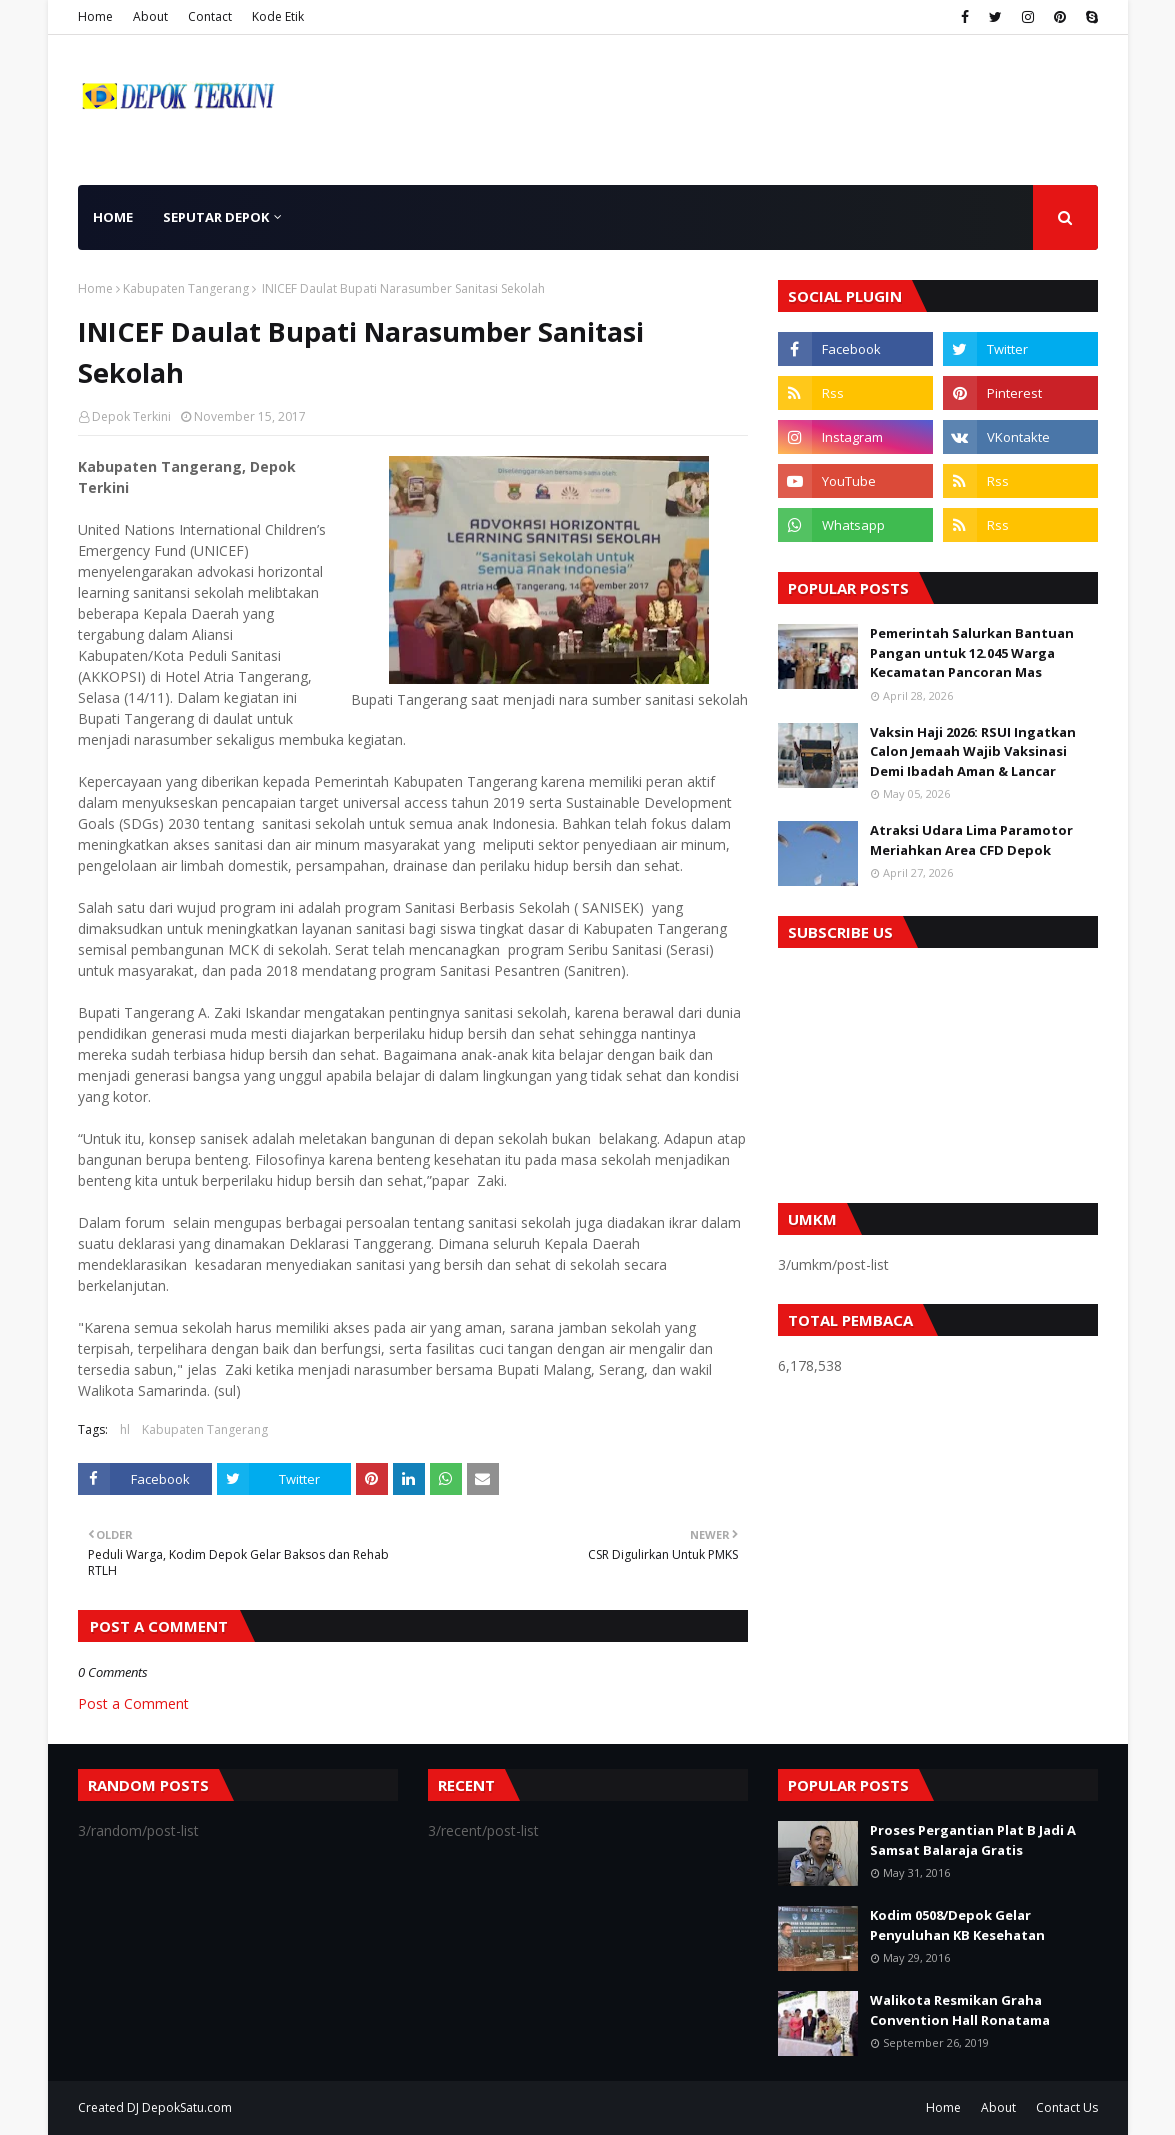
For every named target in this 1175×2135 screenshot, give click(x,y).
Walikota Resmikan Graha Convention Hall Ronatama (960, 2010)
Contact (210, 16)
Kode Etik (278, 16)
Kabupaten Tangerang (186, 288)
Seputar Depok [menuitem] (216, 217)
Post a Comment (133, 1703)
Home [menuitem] (113, 217)
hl (125, 1429)
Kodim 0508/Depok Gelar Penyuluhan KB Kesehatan (957, 1925)
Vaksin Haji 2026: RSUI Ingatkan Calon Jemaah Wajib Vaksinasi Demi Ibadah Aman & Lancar (973, 751)
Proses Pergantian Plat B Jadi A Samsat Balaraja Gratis (973, 1840)
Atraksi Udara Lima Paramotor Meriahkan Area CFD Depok (971, 840)
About (150, 16)
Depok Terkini (131, 416)
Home (95, 16)
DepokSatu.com (187, 2107)
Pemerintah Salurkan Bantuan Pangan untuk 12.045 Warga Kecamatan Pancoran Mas (972, 652)
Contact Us (1067, 2107)
